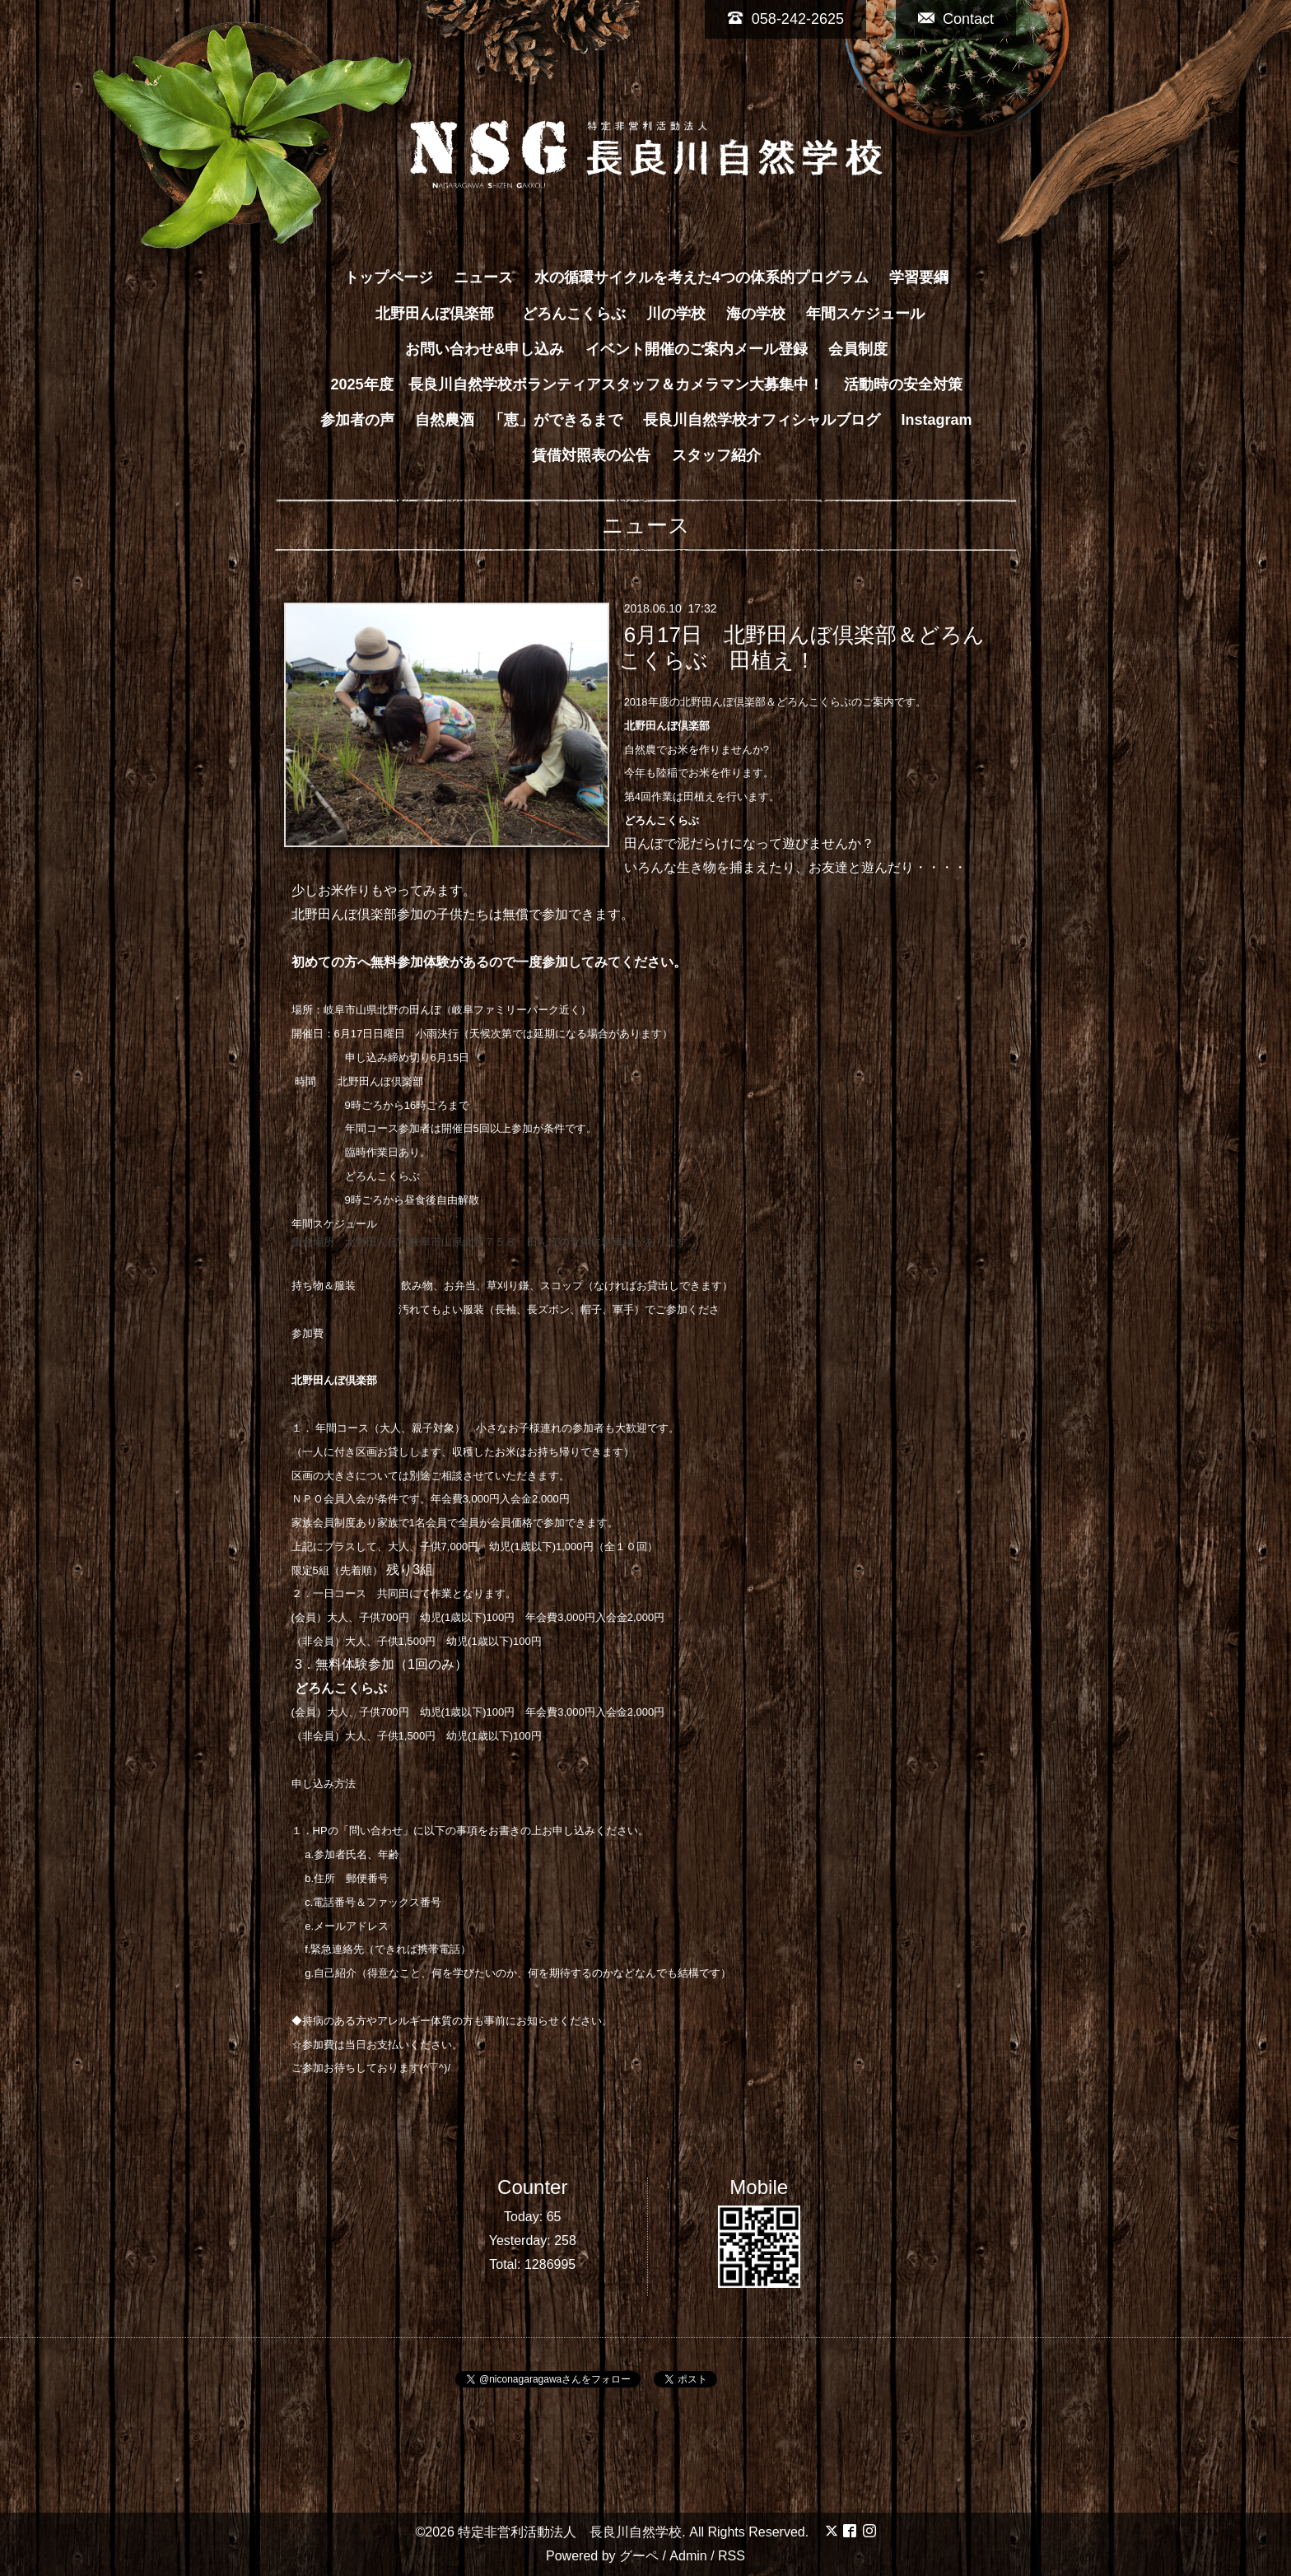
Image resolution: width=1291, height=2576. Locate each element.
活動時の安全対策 (903, 384)
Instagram (937, 420)
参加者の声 (357, 420)
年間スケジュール (865, 313)
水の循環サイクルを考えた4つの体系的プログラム (701, 277)
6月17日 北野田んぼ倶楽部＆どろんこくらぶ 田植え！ (802, 647)
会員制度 (858, 349)
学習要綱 (918, 277)
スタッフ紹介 (716, 455)
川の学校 (676, 313)
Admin (687, 2556)
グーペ (639, 2556)
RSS (731, 2556)
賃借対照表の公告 (591, 455)
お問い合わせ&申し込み (484, 349)
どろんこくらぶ (574, 313)
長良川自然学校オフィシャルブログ (761, 420)
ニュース (483, 277)
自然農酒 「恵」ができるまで (518, 420)
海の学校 (755, 313)
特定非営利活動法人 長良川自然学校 (570, 2532)
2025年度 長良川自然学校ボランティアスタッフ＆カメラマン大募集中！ (576, 384)
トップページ (388, 277)
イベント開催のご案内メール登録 (696, 349)
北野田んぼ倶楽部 (442, 313)
